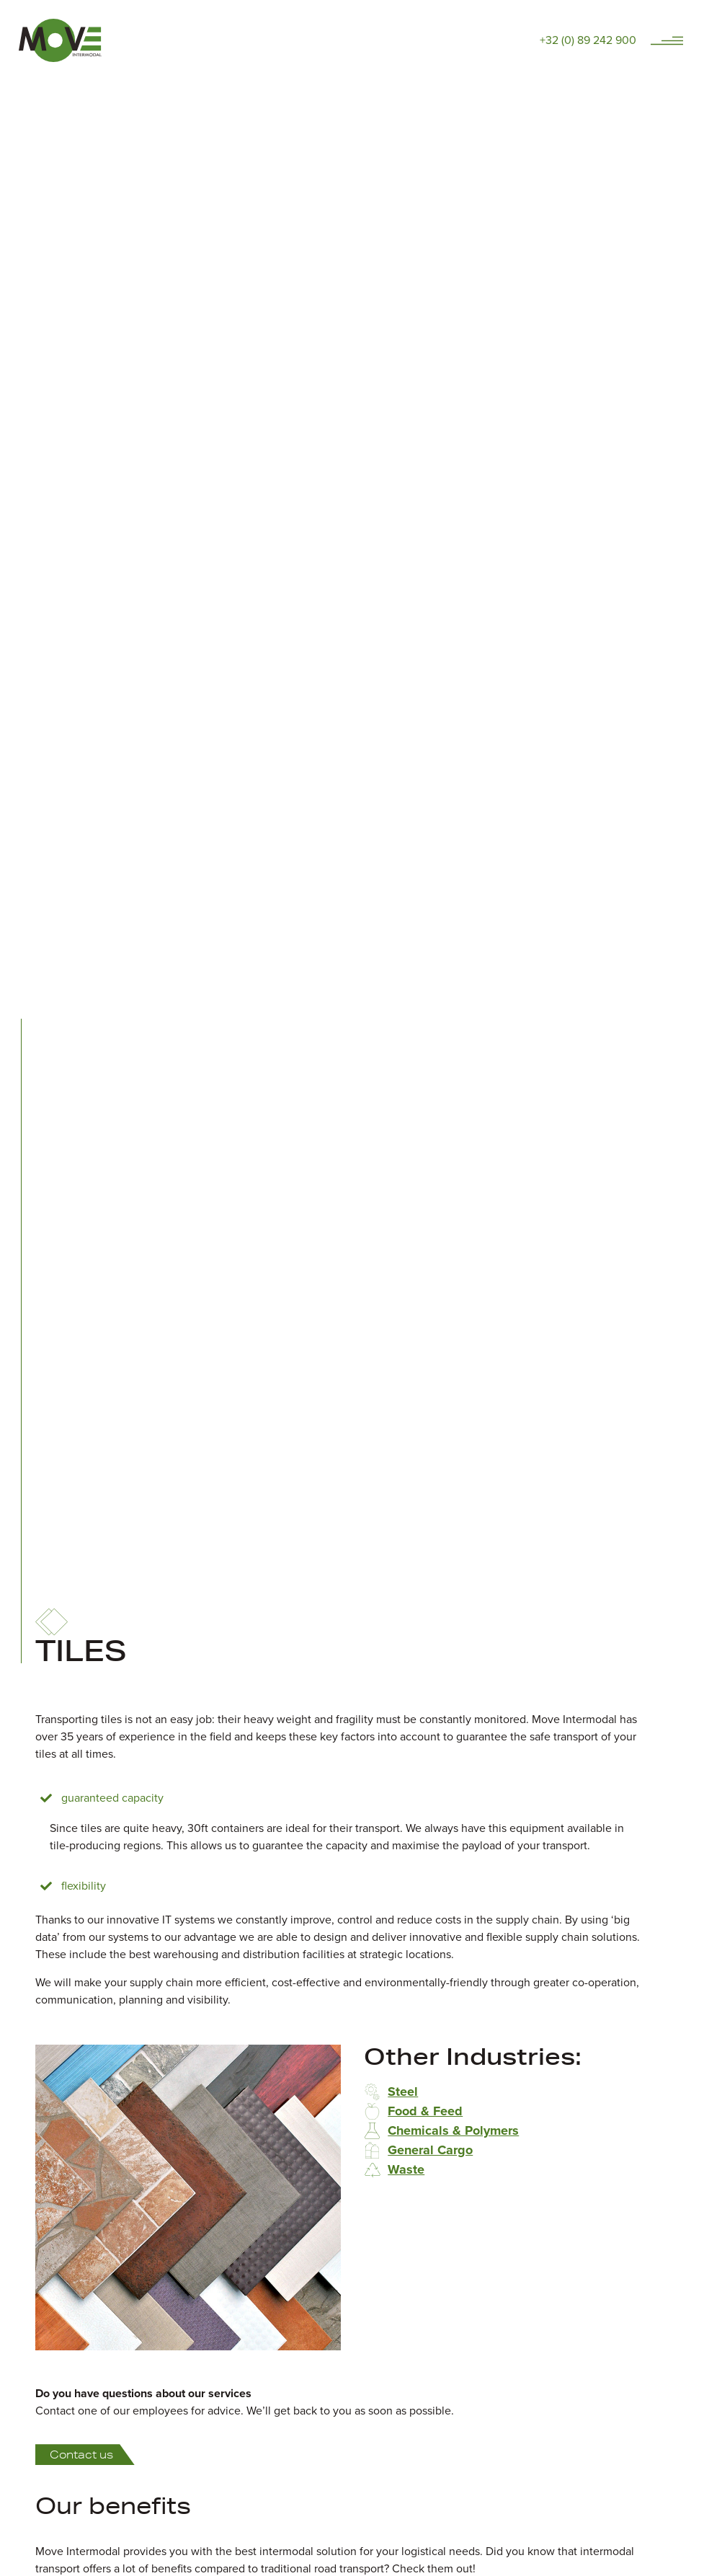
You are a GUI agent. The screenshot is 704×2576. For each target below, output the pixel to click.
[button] (340, 1798)
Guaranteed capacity (112, 1797)
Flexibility (83, 1885)
